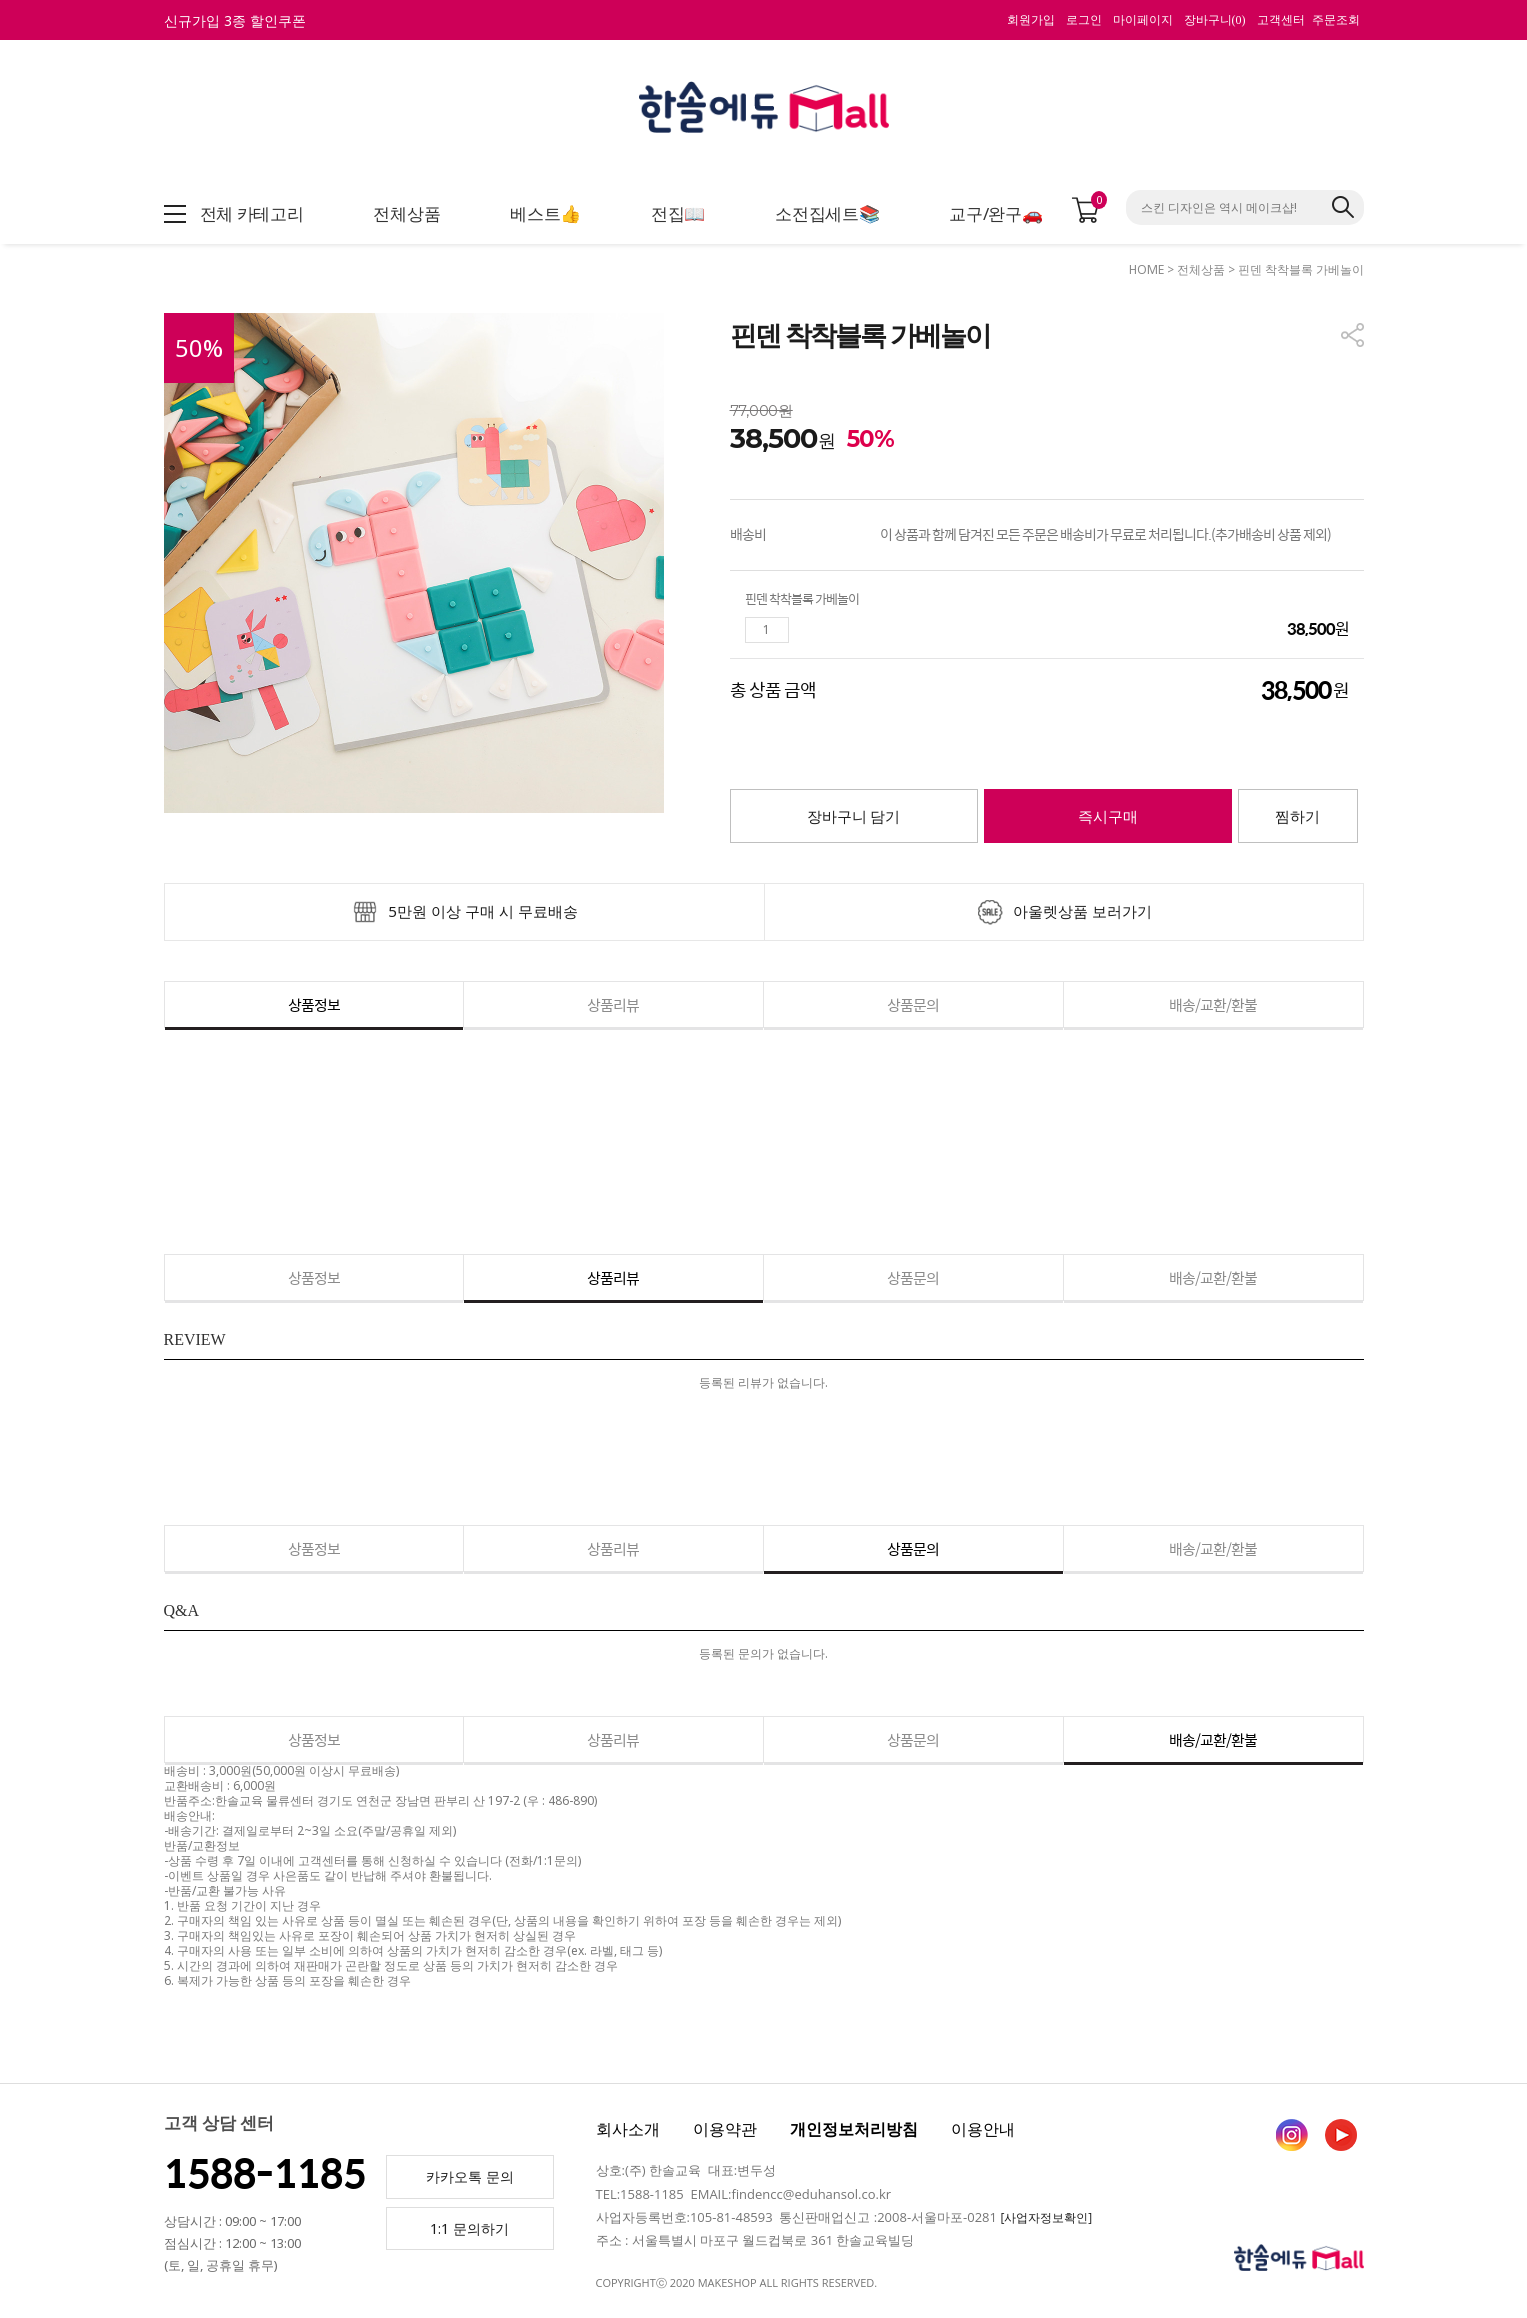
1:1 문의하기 (469, 2228)
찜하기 (1297, 817)
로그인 (1084, 20)
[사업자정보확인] (1046, 2217)
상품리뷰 (613, 1004)
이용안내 (983, 2129)
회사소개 (628, 2129)
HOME (1146, 269)
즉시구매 (1108, 817)
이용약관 (725, 2129)
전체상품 (1201, 269)
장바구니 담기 (854, 817)
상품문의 (913, 1004)
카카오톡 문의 (470, 2176)
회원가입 (1031, 20)
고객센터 (1281, 20)
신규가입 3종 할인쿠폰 (235, 20)
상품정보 (314, 1004)
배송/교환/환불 (1213, 1004)
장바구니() (1215, 20)
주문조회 (1336, 20)
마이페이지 (1143, 20)
